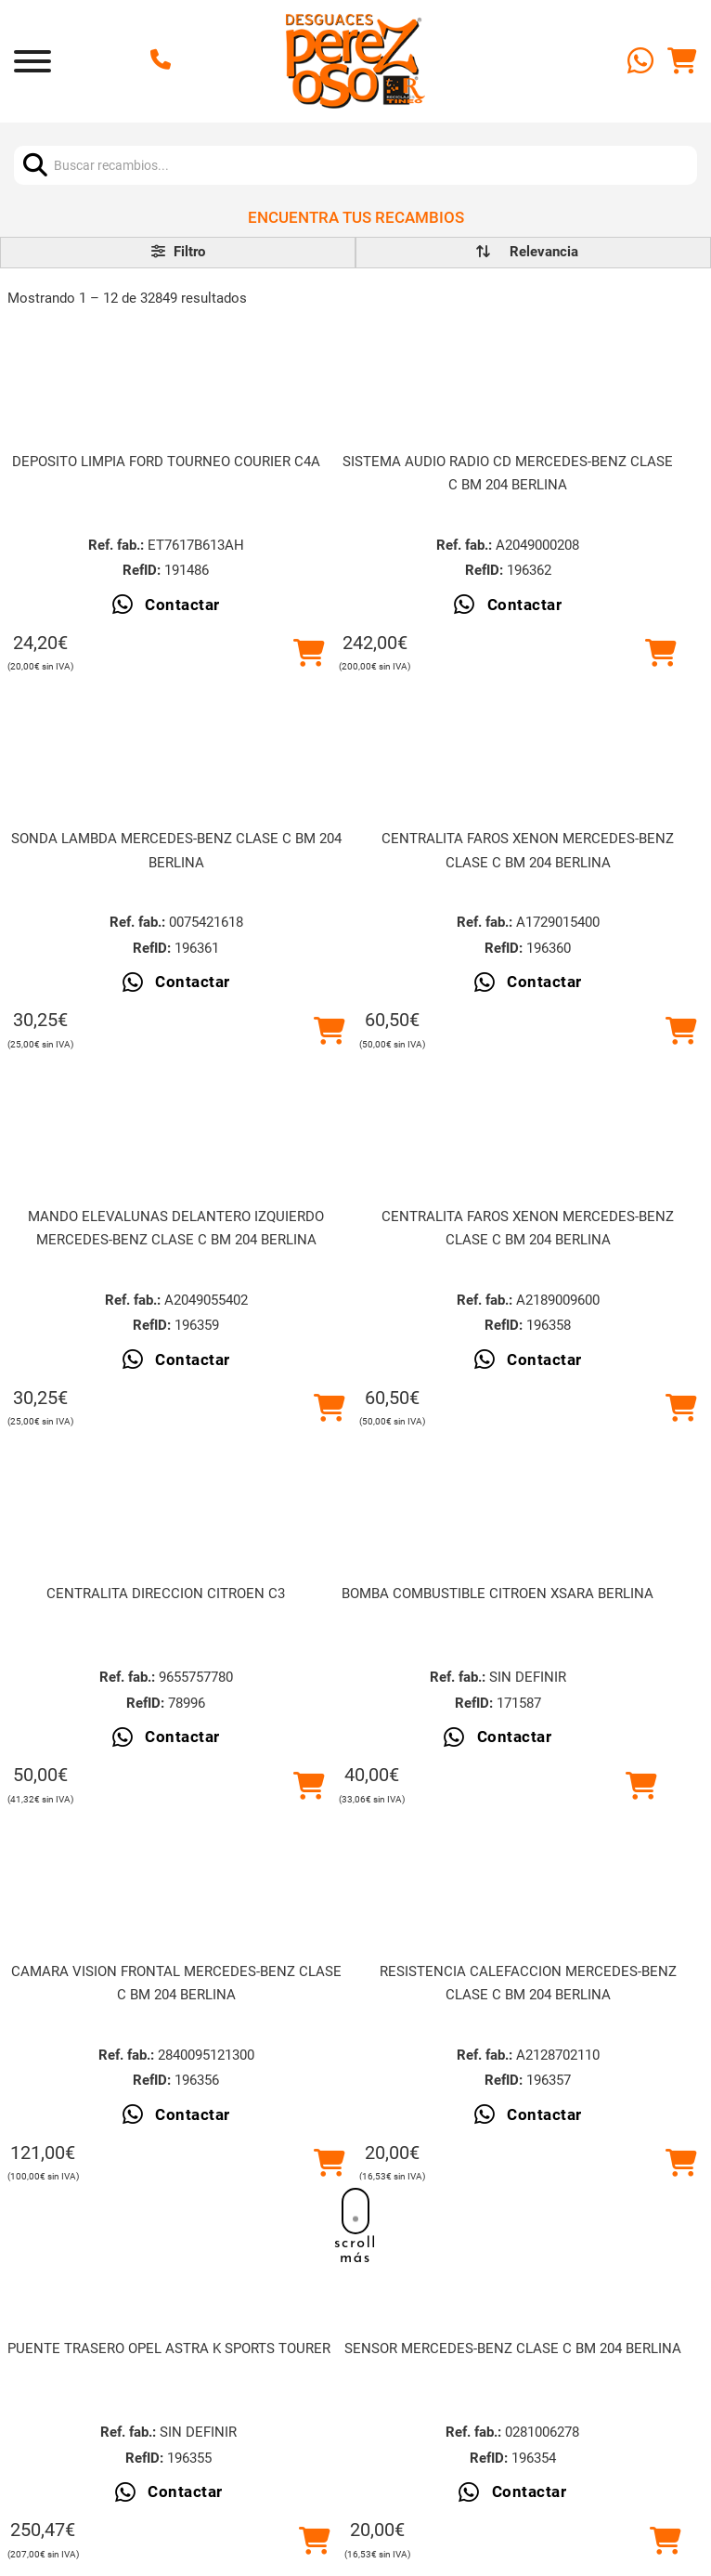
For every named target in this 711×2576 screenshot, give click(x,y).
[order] (544, 252)
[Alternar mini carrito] (682, 61)
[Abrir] (32, 61)
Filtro (178, 251)
